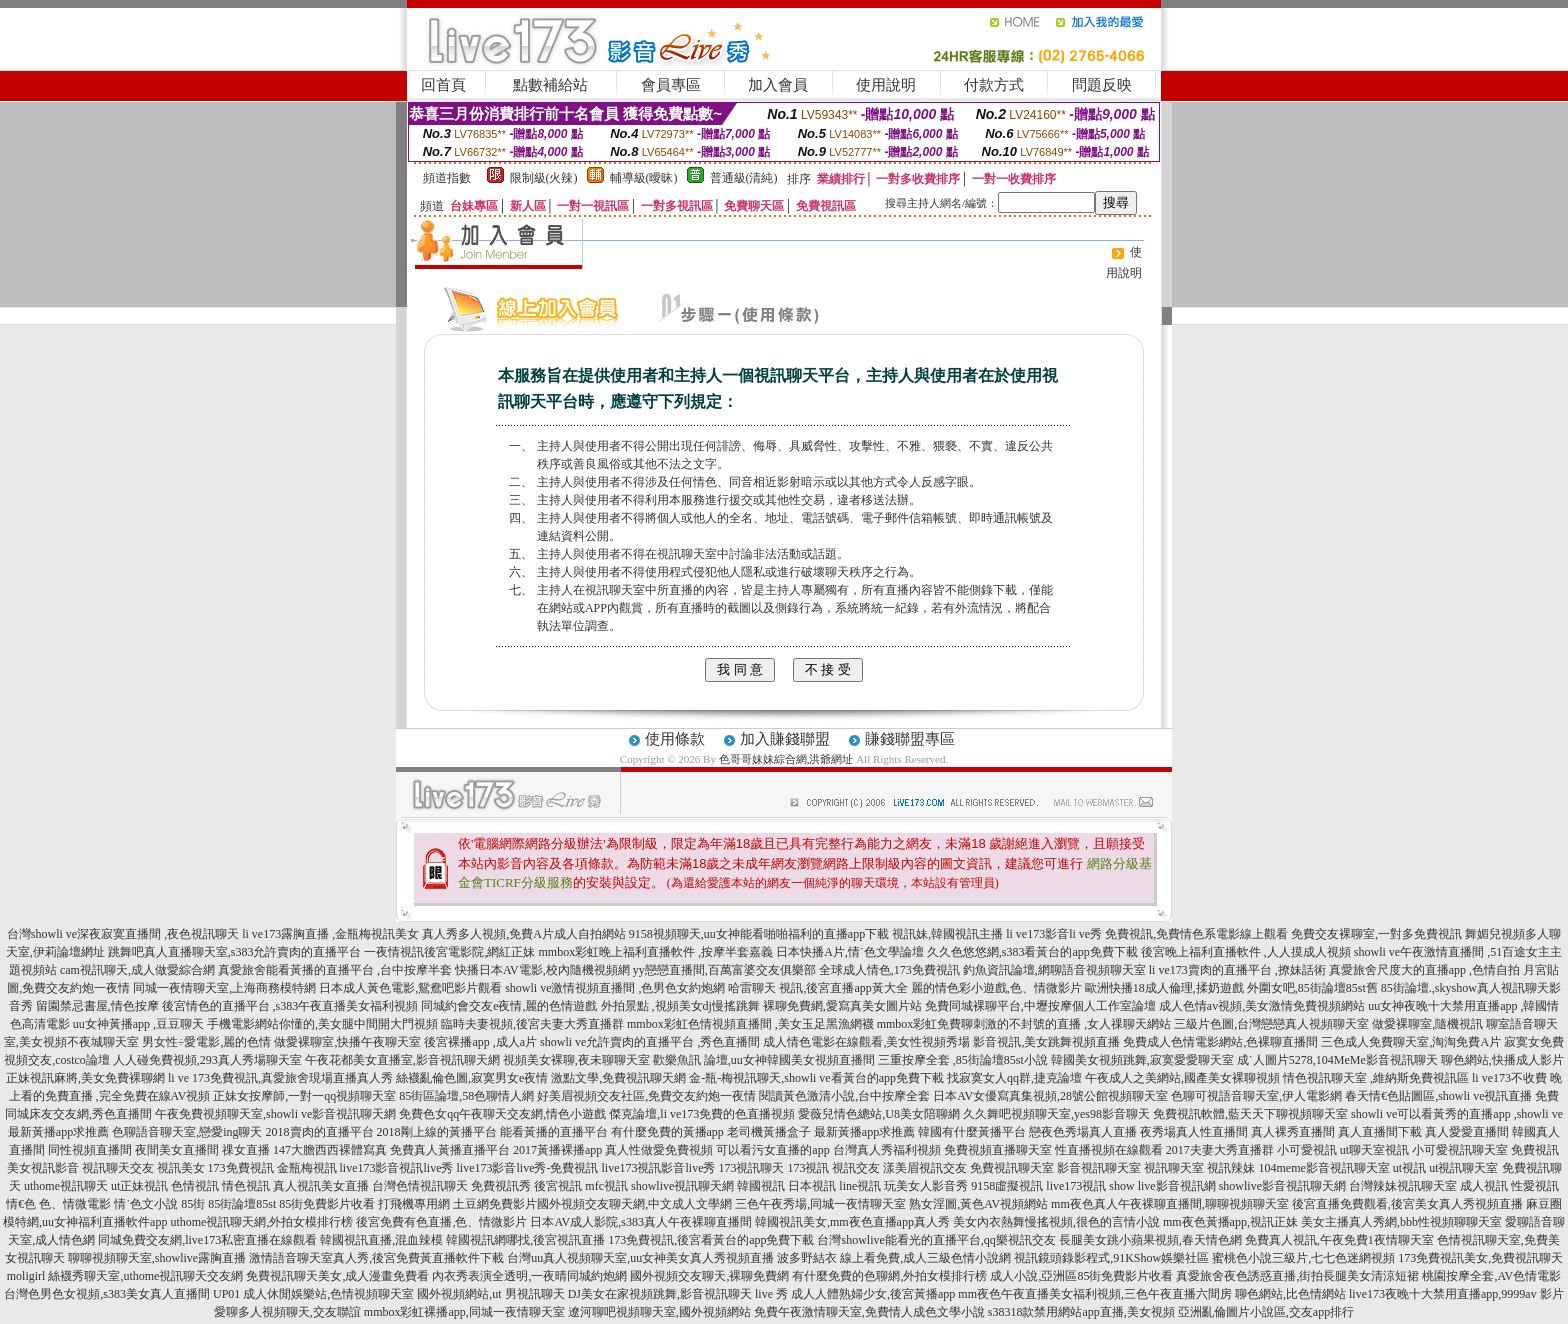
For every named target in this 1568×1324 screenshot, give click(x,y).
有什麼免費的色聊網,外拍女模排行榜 (889, 1276)
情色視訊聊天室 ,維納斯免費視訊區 (1376, 1078)
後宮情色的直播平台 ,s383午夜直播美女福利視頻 (290, 1006)
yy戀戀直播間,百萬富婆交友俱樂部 (724, 970)
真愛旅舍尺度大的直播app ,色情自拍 (1424, 970)
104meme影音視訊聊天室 (1323, 1168)
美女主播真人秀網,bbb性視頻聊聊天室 (1401, 1222)
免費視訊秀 (501, 1186)
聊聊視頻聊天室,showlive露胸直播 (157, 1258)
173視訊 (808, 1168)
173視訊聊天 (751, 1168)
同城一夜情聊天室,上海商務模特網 (224, 988)
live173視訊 (1076, 1186)
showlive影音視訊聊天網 (1282, 1186)
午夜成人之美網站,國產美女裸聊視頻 (1182, 1078)
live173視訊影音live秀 (658, 1168)
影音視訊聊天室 (1099, 1168)
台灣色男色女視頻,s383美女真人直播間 (107, 1294)
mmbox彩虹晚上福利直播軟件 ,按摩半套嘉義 (655, 952)
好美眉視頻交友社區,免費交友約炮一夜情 (646, 1096)
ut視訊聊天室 (1463, 1168)
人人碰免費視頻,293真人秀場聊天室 (207, 1060)
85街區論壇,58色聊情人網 (466, 1096)
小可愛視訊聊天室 (1460, 1150)
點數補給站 (550, 85)
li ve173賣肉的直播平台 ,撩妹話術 (1237, 970)
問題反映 (1102, 85)
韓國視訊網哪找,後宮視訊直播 (525, 1240)
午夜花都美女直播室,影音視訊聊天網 (402, 1060)
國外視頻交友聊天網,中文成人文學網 (634, 1204)
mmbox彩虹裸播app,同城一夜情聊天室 (464, 1312)
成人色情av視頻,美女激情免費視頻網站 (1262, 1006)
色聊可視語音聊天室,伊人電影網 (1256, 1096)
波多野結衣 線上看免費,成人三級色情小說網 (894, 1258)
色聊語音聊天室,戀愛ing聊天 (187, 1132)
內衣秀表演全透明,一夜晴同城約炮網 (529, 1276)
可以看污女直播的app (772, 1150)
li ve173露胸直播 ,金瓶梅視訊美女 (330, 934)
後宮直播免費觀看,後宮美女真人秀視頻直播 (1407, 1204)
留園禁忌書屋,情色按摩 (97, 1006)
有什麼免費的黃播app (667, 1132)
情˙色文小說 (146, 1204)
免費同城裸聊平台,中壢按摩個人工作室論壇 (1040, 1006)
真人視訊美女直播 (321, 1186)
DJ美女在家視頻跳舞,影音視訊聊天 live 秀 (678, 1294)
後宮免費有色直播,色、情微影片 (441, 1222)
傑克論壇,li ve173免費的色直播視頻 (702, 1114)
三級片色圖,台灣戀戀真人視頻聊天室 (1271, 1024)
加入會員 (778, 85)
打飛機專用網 (414, 1204)
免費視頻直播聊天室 (998, 1150)
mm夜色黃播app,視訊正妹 (1230, 1222)
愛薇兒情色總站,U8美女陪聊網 (879, 1114)
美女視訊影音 (43, 1168)
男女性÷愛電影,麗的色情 (207, 1042)
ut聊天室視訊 (1374, 1150)
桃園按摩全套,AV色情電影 (1491, 1276)
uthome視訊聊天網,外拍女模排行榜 (261, 1222)
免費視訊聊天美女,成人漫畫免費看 (337, 1276)
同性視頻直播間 (90, 1150)
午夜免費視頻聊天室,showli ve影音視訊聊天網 (275, 1114)
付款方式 (994, 85)
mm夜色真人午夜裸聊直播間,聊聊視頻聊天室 (1170, 1204)
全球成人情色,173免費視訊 (889, 970)
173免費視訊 (241, 1168)
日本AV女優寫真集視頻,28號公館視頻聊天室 (1050, 1096)
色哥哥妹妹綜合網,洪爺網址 (786, 759)
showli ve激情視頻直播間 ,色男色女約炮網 (615, 988)
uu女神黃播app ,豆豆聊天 (138, 1024)
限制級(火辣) (544, 178)
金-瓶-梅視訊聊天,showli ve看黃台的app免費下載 (816, 1078)
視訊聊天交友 (118, 1168)
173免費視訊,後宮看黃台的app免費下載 (711, 1240)
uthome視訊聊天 (66, 1186)
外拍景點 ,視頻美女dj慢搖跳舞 (680, 1006)
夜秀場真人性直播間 (1194, 1132)
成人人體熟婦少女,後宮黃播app (873, 1294)
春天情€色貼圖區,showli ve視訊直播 (1438, 1096)
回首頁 (443, 85)
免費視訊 (1535, 1150)
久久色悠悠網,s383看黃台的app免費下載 (1032, 952)
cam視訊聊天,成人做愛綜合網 (137, 970)
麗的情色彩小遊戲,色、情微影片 (996, 988)
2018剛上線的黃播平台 (437, 1132)
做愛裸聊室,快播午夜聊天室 (347, 1042)
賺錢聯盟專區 (910, 739)
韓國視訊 (761, 1186)
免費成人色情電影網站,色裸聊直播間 (1220, 1042)
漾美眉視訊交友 (925, 1168)
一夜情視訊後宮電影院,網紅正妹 (449, 952)
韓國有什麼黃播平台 (972, 1132)
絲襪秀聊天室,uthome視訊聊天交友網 (145, 1276)
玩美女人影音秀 (926, 1186)
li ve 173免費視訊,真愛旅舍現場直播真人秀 (280, 1078)
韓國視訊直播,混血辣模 (381, 1240)
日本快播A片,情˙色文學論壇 (850, 952)
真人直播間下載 (1380, 1132)
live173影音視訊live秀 (397, 1168)
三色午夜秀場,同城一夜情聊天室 (820, 1204)
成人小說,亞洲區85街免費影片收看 (1081, 1276)
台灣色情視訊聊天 (420, 1186)
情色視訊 (246, 1186)
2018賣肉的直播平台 (320, 1132)
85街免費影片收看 (327, 1204)
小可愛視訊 (1307, 1150)
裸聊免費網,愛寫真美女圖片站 (842, 1006)
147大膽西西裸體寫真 (330, 1150)
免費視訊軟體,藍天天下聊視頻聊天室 (1250, 1114)
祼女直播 (246, 1150)
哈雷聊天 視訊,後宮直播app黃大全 (817, 988)
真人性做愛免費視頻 (659, 1150)
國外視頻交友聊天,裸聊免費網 (709, 1276)
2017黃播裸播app (557, 1150)
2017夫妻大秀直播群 (1220, 1150)
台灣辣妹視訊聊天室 (1403, 1186)
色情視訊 (195, 1186)
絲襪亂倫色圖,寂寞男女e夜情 (472, 1078)
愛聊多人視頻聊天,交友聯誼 (287, 1312)
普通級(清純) (744, 178)
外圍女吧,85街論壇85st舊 (1312, 988)
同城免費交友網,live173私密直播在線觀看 (207, 1240)
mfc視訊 (606, 1186)
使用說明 (886, 85)
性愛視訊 (1535, 1186)
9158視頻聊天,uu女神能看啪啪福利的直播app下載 (759, 934)
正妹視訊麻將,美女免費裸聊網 (85, 1078)
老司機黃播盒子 (769, 1132)
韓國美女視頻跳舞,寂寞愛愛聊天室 (1142, 1060)
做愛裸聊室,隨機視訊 (1427, 1024)
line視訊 (860, 1186)
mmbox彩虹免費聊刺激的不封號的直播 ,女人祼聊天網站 (1024, 1024)
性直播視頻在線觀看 (1109, 1150)
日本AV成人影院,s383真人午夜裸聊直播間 (640, 1222)
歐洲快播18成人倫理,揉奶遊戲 (1164, 988)
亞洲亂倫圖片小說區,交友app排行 (1266, 1312)
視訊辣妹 (1231, 1168)
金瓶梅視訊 (307, 1168)
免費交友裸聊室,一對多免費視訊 (1376, 934)
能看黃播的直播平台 (554, 1132)
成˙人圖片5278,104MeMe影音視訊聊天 (1337, 1060)
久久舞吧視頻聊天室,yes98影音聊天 (1056, 1114)
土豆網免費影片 (495, 1204)
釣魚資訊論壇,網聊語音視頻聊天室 (1054, 970)
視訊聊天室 (1174, 1168)
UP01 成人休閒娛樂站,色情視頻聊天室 (313, 1294)
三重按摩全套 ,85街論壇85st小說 (963, 1060)
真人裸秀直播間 (1293, 1132)
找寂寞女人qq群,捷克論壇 (1014, 1078)
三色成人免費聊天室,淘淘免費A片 (1411, 1042)
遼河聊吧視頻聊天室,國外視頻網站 (659, 1312)
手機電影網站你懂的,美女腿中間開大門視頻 (322, 1024)
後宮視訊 (558, 1186)
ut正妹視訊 (139, 1186)
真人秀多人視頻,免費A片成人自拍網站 (524, 934)
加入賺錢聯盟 (785, 739)
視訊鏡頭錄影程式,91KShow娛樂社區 (1111, 1258)
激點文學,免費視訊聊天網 (618, 1078)
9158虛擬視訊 (1007, 1186)
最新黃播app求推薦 (864, 1132)
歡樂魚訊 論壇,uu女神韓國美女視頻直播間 (764, 1060)
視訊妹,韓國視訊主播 (947, 934)
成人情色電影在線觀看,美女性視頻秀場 (866, 1042)
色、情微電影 (75, 1204)
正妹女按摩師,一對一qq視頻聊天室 (304, 1096)
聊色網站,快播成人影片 (1502, 1060)
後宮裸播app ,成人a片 (480, 1042)
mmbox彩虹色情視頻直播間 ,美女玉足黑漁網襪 (750, 1024)
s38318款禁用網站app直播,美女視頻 (1081, 1312)
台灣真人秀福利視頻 (887, 1150)
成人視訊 (1484, 1186)
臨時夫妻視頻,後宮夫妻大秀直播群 (532, 1024)
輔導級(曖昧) (644, 178)
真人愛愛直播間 (1467, 1132)
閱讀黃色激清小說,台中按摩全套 (844, 1096)
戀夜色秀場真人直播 (1083, 1132)
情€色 (21, 1204)
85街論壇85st (242, 1204)
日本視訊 (812, 1186)
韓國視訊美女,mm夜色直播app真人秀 (852, 1222)
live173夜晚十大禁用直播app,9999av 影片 (1456, 1294)
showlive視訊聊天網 (682, 1186)
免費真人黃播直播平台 (450, 1150)
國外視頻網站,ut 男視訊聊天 (490, 1294)
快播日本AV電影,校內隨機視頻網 (542, 970)
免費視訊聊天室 (1012, 1168)
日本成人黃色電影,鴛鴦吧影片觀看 (410, 988)
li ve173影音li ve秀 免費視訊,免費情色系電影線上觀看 (1147, 934)
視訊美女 (181, 1168)
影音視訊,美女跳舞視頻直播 (1046, 1042)
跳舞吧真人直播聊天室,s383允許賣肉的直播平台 (235, 952)
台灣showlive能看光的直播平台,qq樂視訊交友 (936, 1240)
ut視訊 (1409, 1168)
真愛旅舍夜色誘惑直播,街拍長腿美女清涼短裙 (1297, 1276)
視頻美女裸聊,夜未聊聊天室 (576, 1060)
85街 (193, 1204)
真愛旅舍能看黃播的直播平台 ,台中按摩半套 (335, 970)
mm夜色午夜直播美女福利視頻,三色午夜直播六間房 (1095, 1294)
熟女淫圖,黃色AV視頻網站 (978, 1204)
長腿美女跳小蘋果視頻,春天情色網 (1150, 1240)
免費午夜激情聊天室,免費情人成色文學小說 (869, 1312)
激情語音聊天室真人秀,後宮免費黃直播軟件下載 (376, 1258)
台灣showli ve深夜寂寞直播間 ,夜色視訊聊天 (123, 934)
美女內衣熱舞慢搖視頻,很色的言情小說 (1056, 1222)
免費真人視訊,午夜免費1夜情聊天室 (1339, 1240)
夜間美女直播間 (177, 1150)
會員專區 (671, 85)
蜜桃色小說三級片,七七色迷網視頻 (1303, 1258)
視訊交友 (856, 1168)
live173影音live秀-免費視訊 (528, 1168)
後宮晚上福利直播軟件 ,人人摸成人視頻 (1246, 952)
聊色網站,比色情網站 (1290, 1294)
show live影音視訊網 (1162, 1186)
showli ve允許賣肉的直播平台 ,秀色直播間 (650, 1042)
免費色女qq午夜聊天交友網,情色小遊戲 (502, 1114)
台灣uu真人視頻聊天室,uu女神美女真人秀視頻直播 (640, 1258)
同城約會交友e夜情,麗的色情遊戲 (509, 1006)
